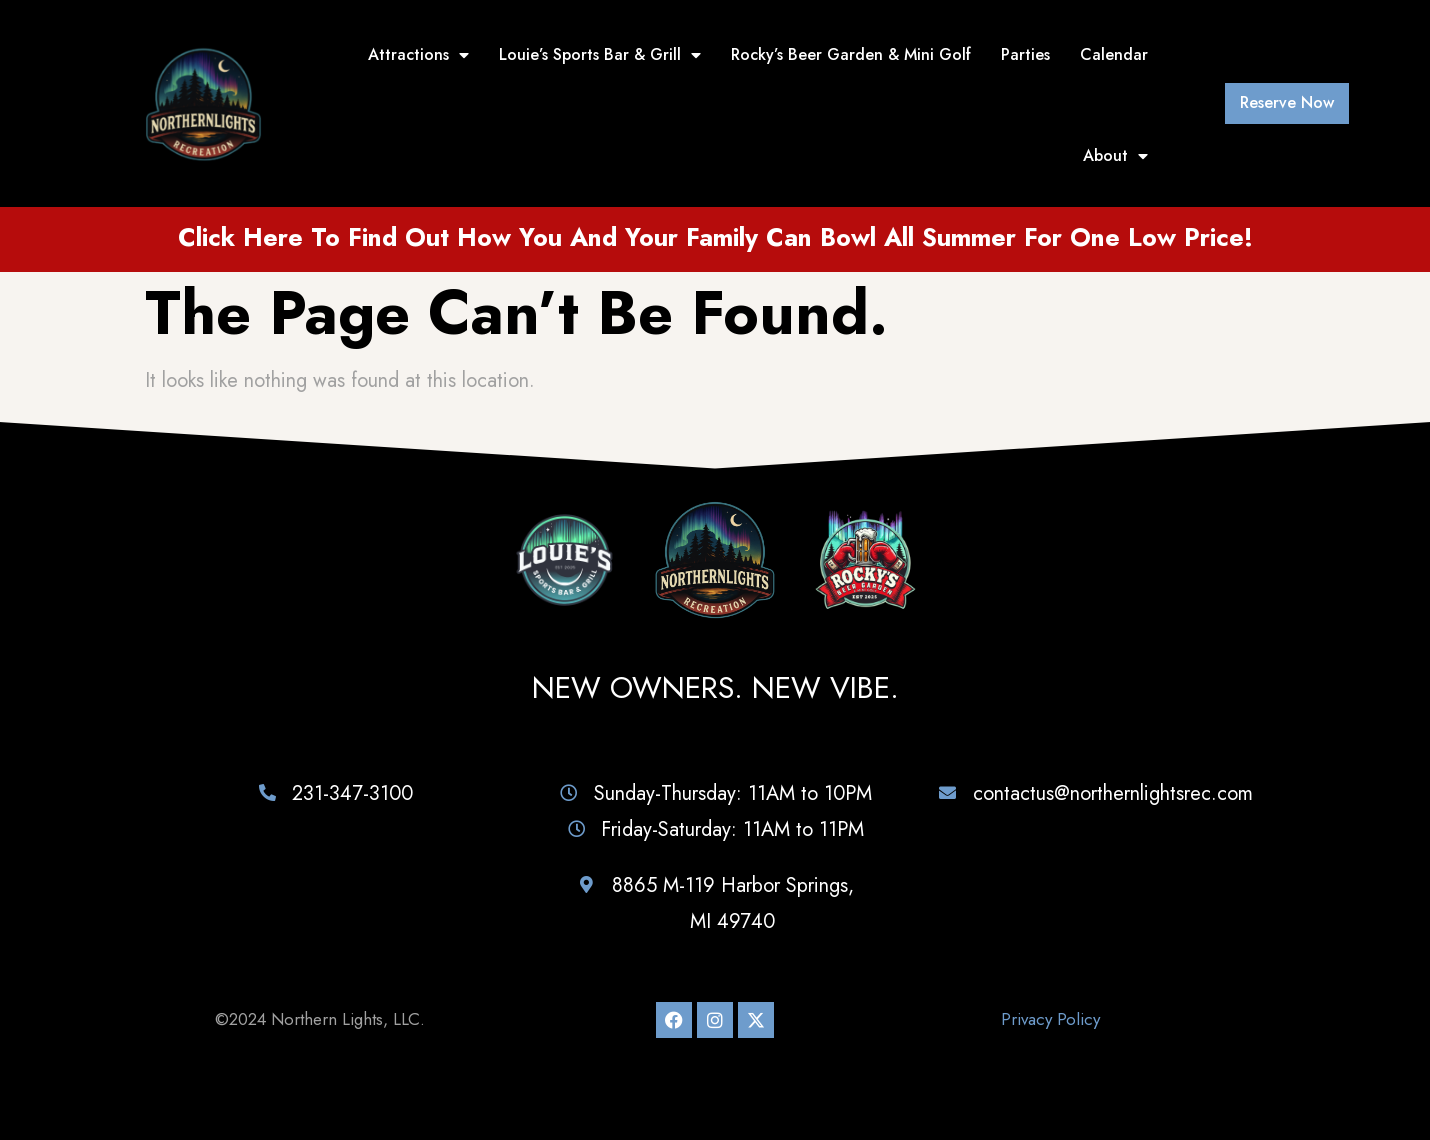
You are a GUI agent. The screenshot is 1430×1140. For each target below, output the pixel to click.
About (1115, 156)
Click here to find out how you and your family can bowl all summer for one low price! (715, 237)
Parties (1025, 54)
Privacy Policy (1050, 1019)
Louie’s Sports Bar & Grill (600, 55)
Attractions (418, 55)
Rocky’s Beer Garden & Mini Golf (851, 54)
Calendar (1114, 54)
